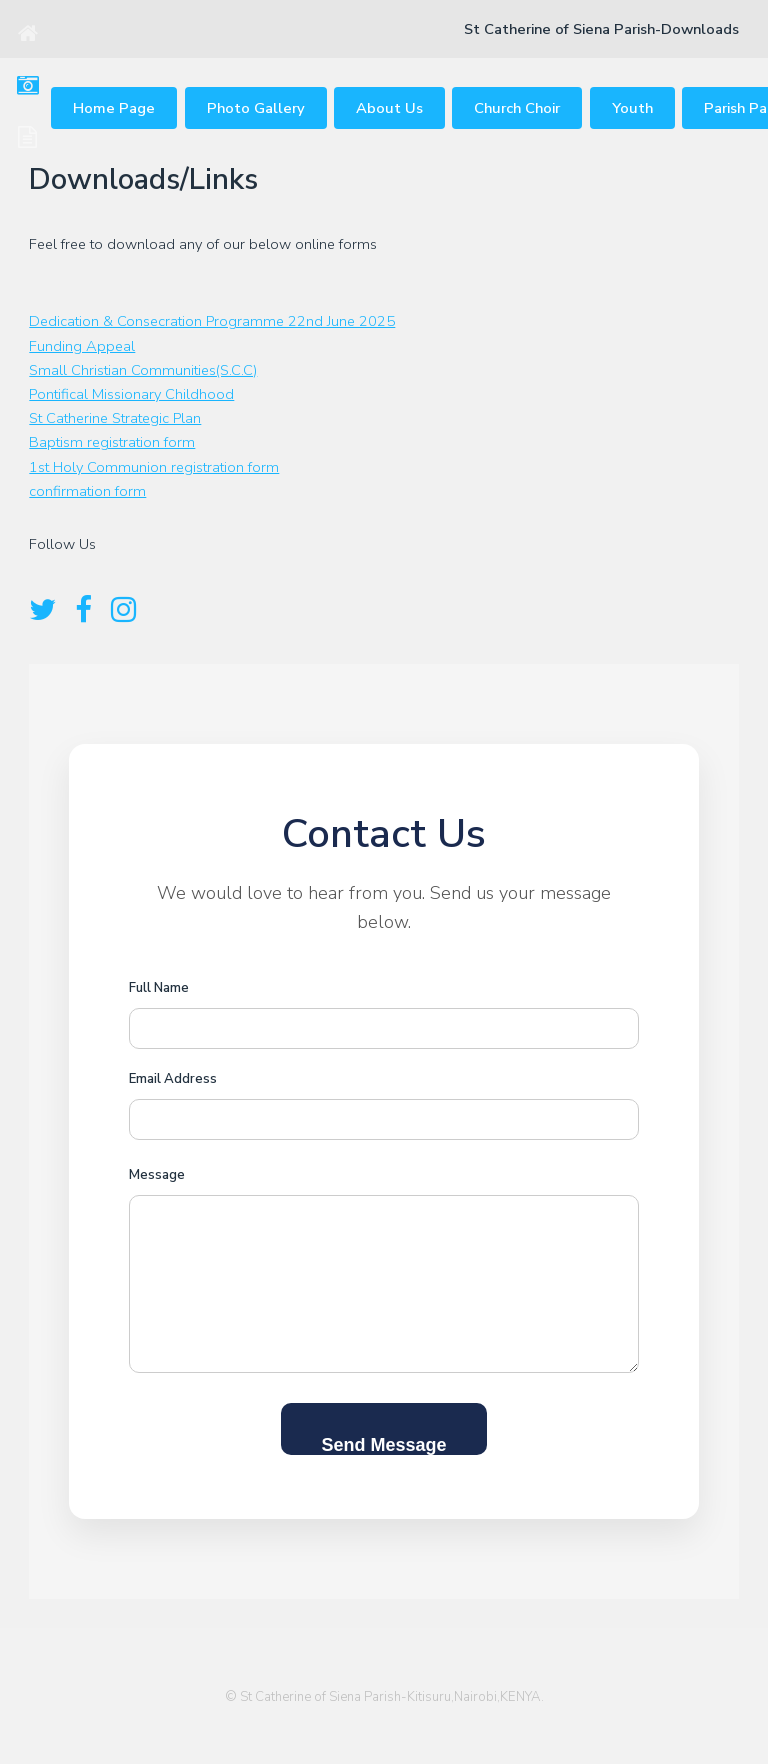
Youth (632, 108)
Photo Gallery (256, 108)
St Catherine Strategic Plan (115, 418)
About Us (389, 108)
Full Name (159, 988)
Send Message (383, 1444)
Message (157, 1175)
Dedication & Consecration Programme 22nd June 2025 (212, 321)
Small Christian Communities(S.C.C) (143, 370)
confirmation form (87, 491)
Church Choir (517, 108)
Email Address (173, 1079)
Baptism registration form (112, 442)
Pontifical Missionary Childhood (131, 394)
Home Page (114, 108)
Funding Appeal (82, 346)
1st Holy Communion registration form (154, 467)
